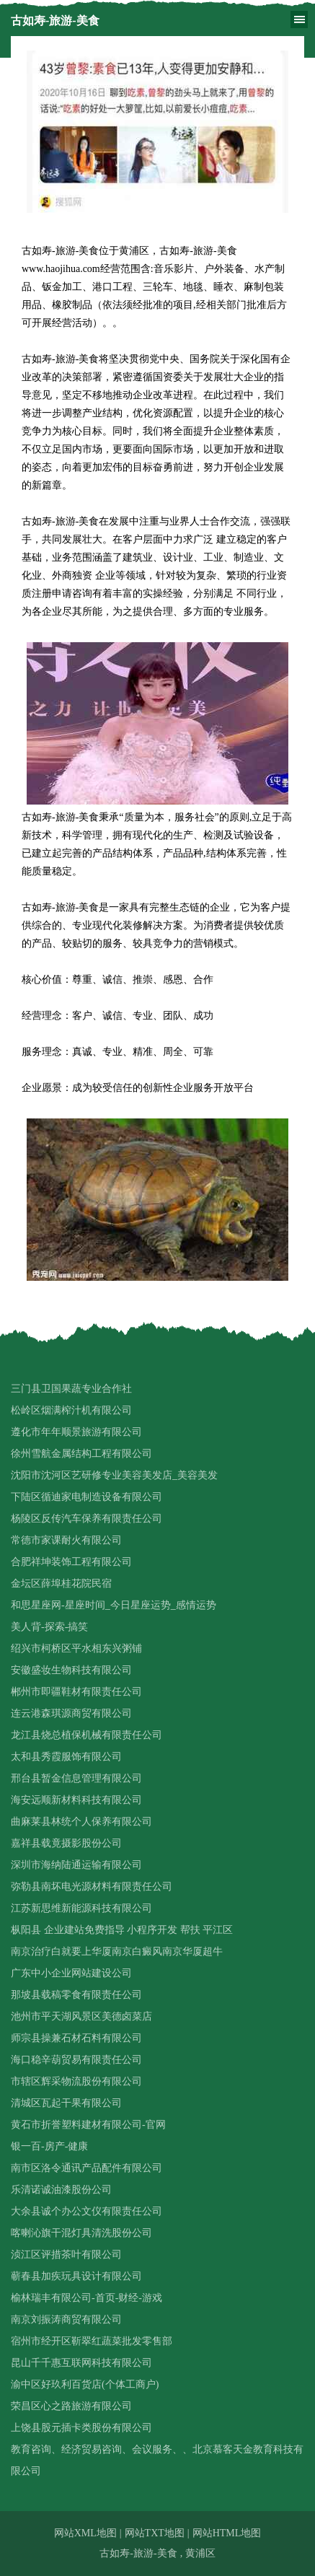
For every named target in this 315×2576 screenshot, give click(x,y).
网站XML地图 (85, 2533)
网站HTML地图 (227, 2533)
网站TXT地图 (155, 2533)
